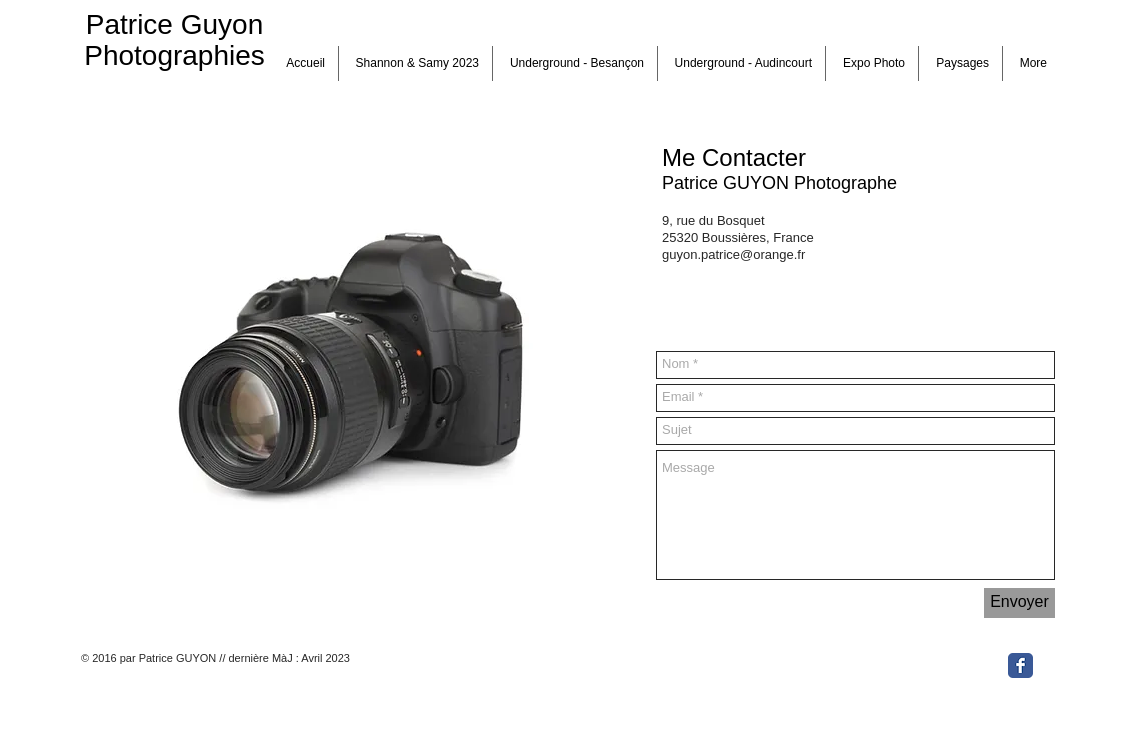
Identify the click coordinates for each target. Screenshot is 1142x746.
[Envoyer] (1019, 603)
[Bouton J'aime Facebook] (939, 663)
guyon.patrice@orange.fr (733, 254)
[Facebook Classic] (1020, 665)
